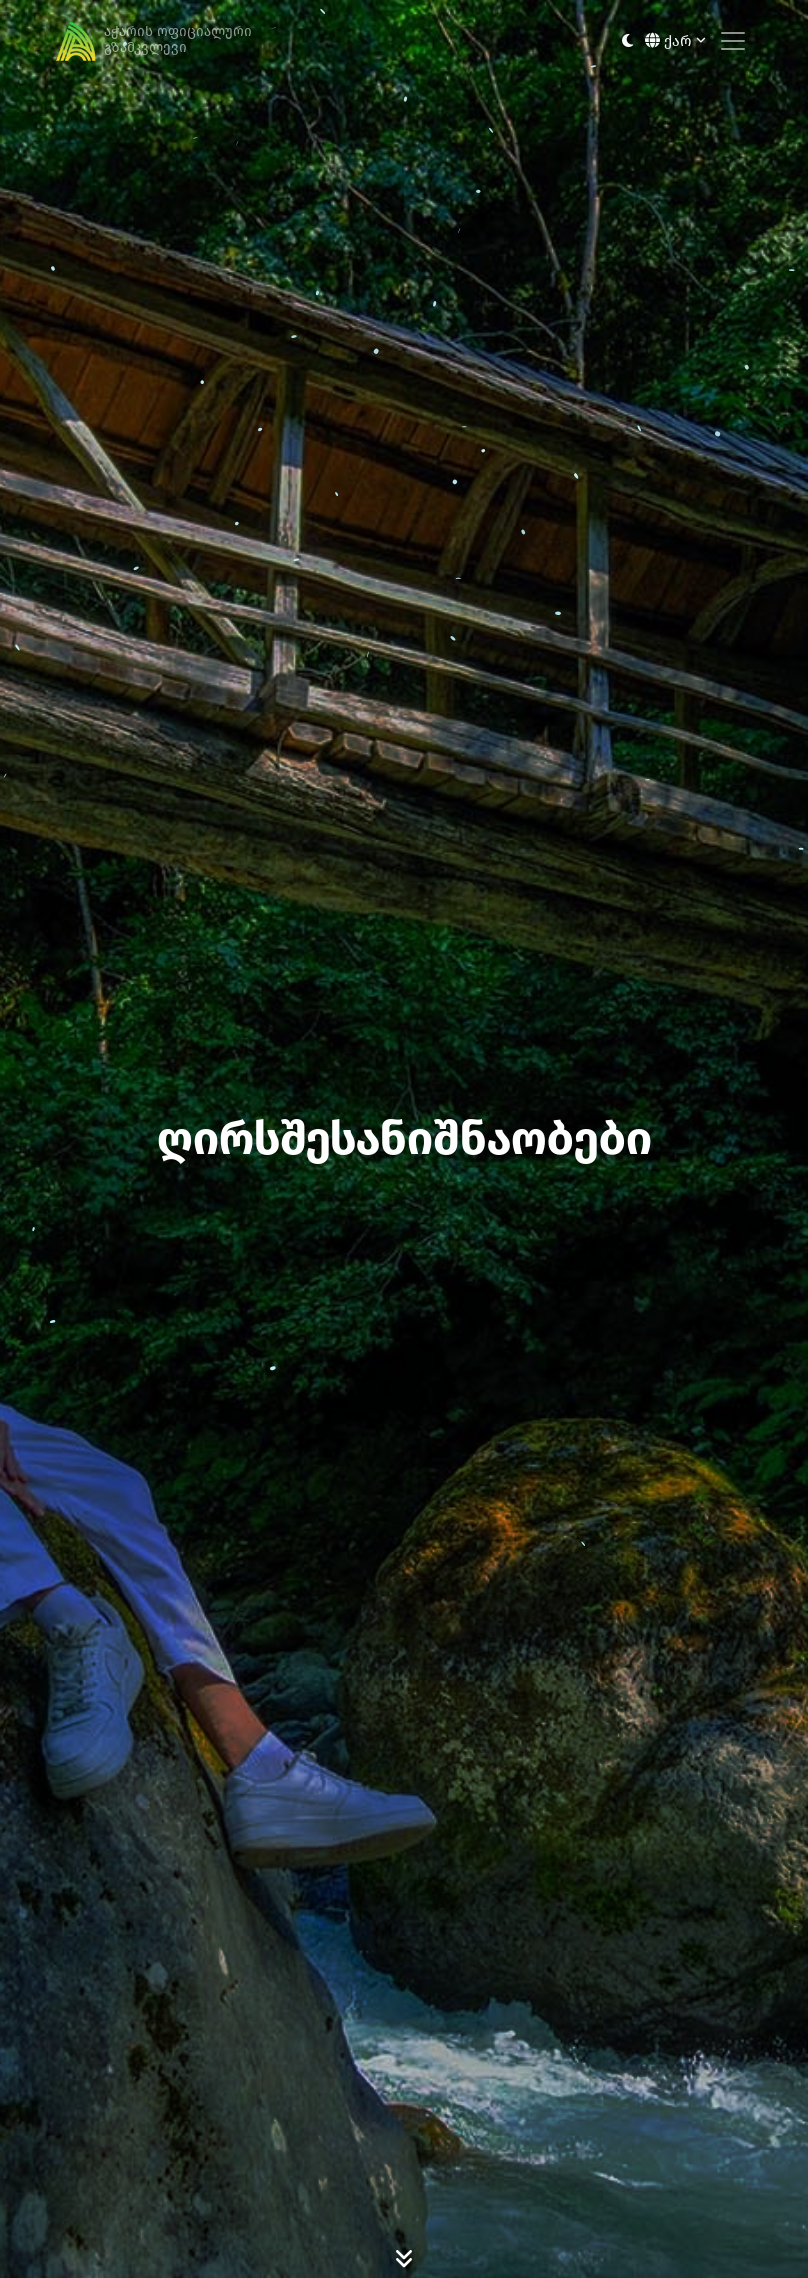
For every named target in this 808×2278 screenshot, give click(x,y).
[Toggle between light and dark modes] (627, 41)
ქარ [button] (675, 41)
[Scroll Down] (404, 2258)
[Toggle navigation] (733, 41)
